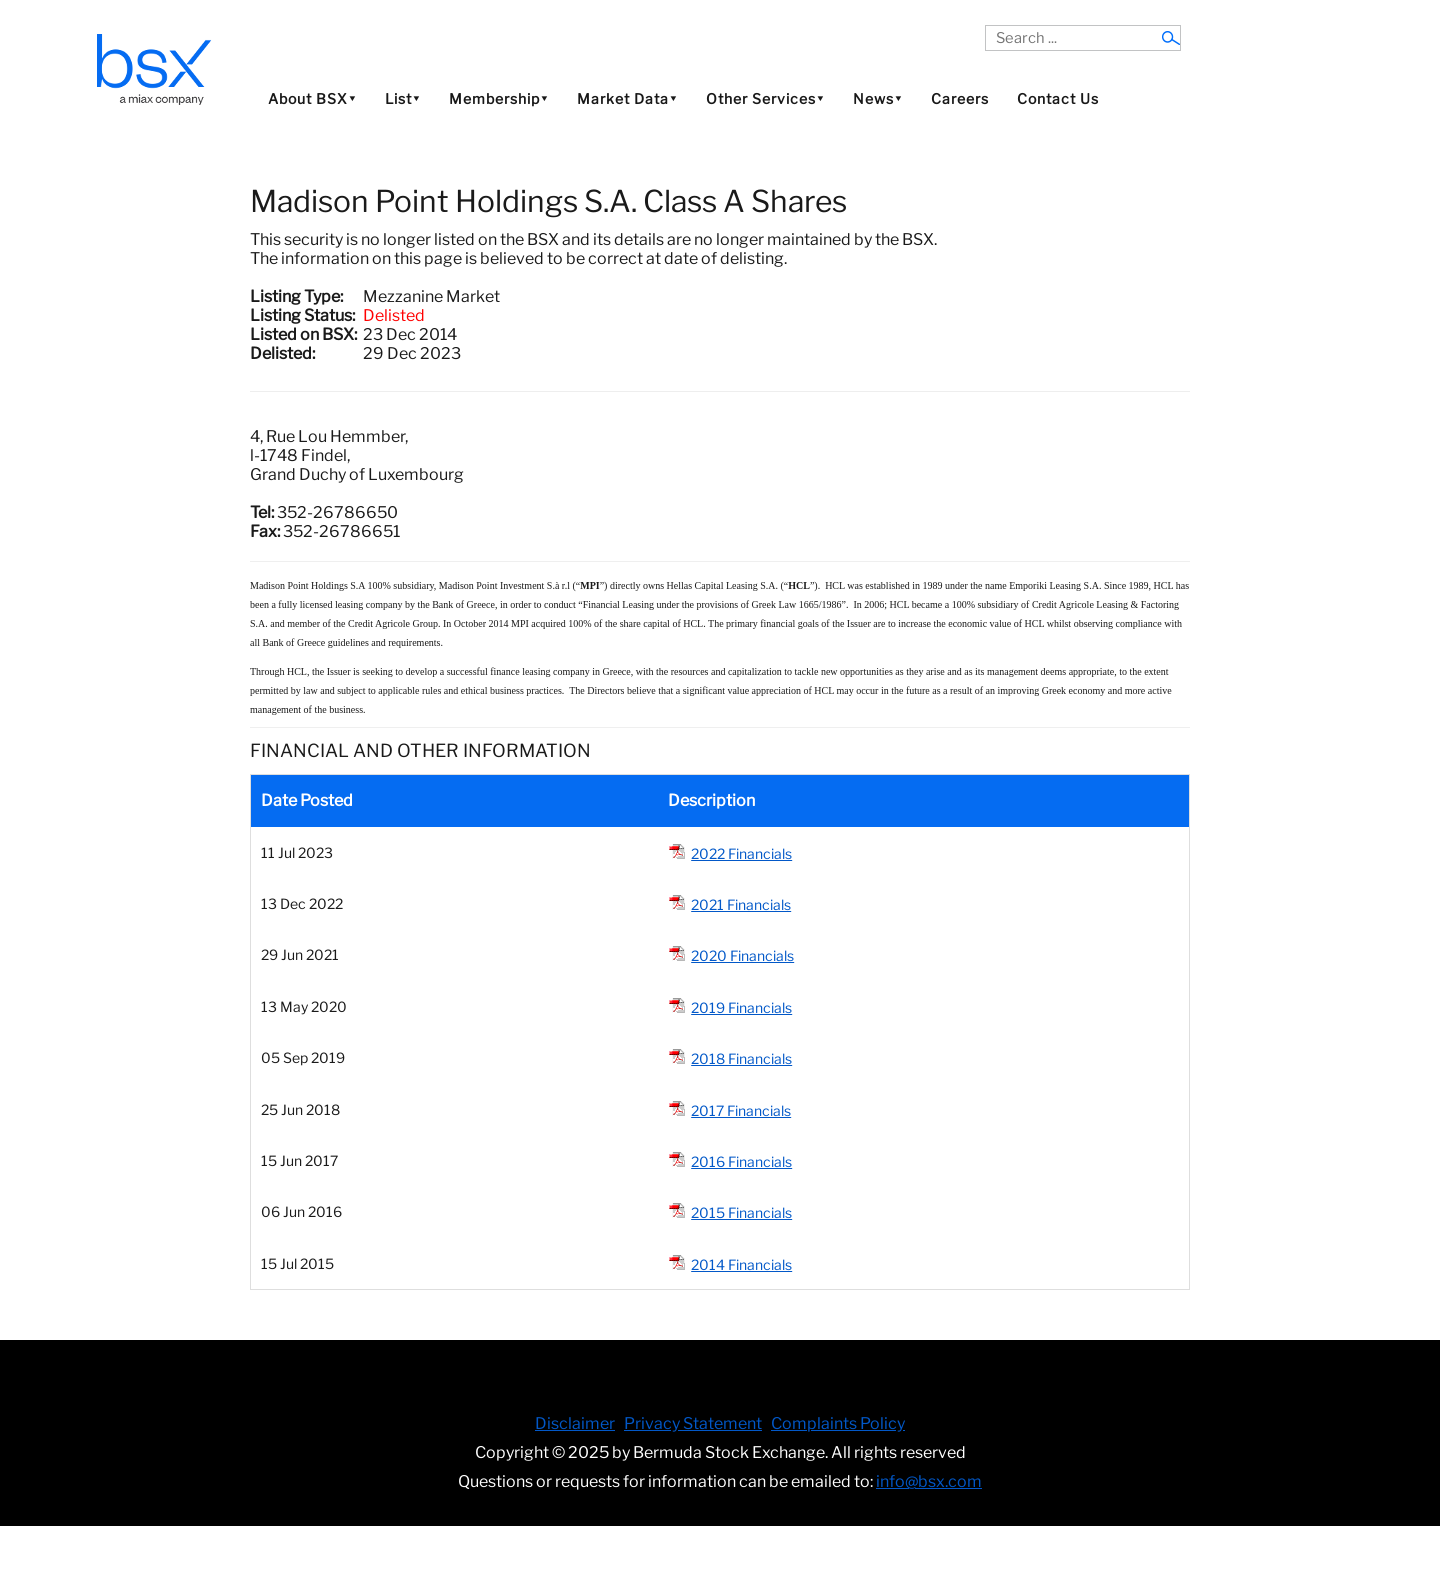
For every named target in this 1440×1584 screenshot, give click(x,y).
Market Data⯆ (627, 98)
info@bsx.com (929, 1481)
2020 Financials (742, 955)
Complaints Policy (838, 1423)
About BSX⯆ (312, 98)
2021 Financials (741, 904)
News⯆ (878, 98)
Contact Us (1058, 98)
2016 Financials (741, 1161)
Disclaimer (575, 1423)
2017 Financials (741, 1110)
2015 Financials (741, 1212)
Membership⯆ (499, 98)
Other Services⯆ (765, 98)
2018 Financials (741, 1058)
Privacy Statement (693, 1423)
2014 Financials (741, 1264)
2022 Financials (741, 853)
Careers (960, 98)
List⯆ (403, 98)
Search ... (985, 25)
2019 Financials (741, 1007)
